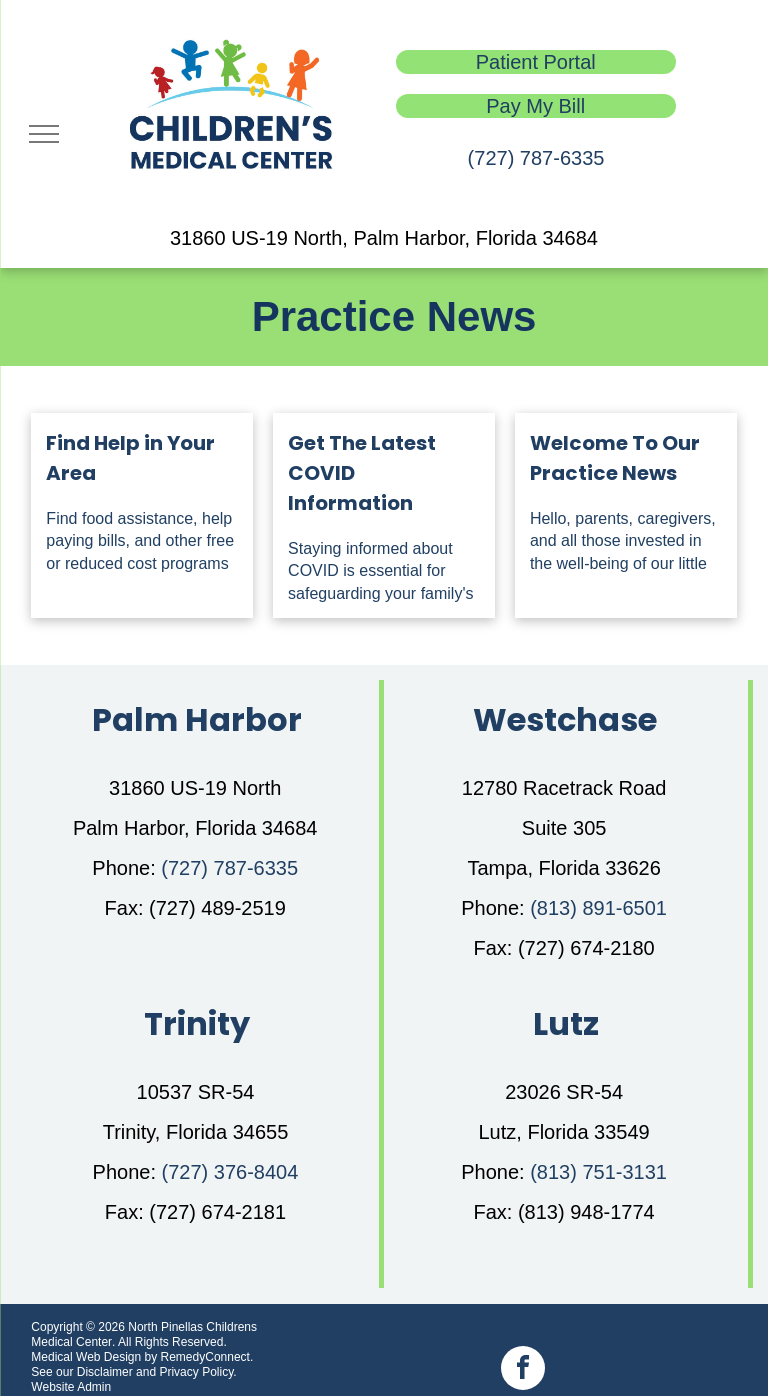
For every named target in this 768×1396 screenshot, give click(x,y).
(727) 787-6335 (536, 158)
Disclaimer (105, 1372)
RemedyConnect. (207, 1357)
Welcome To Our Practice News (615, 458)
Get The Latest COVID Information (362, 473)
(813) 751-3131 (598, 1172)
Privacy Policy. (197, 1372)
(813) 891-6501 (598, 908)
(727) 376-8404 (230, 1172)
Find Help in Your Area (130, 458)
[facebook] (523, 1370)
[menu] (44, 134)
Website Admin (71, 1387)
